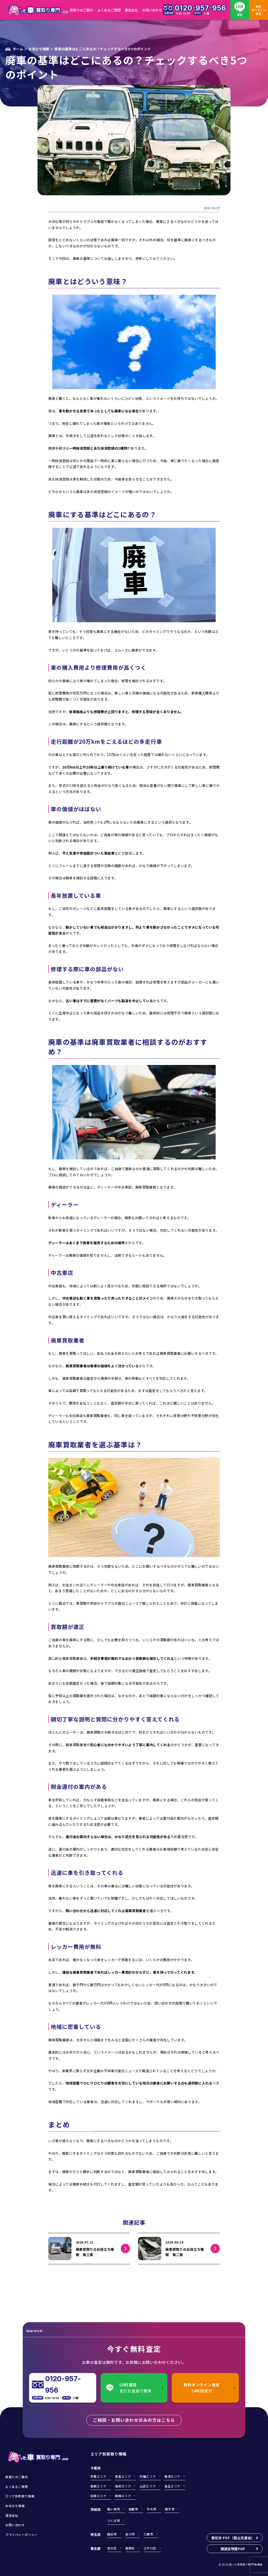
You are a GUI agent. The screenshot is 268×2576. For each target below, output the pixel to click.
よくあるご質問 (108, 10)
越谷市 (112, 2534)
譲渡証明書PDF (233, 2548)
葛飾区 (130, 2548)
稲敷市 (133, 2509)
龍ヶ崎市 (113, 2509)
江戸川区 (150, 2548)
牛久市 (151, 2509)
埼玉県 (95, 2534)
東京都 (95, 2548)
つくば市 (113, 2520)
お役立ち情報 (15, 2505)
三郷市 (148, 2534)
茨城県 (95, 2509)
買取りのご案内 (81, 10)
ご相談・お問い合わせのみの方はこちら (134, 2420)
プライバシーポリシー (21, 2534)
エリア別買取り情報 (19, 2496)
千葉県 (95, 2468)
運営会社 (131, 10)
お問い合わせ (152, 10)
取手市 (170, 2509)
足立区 (112, 2548)
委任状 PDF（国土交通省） (232, 2537)
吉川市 (130, 2534)
